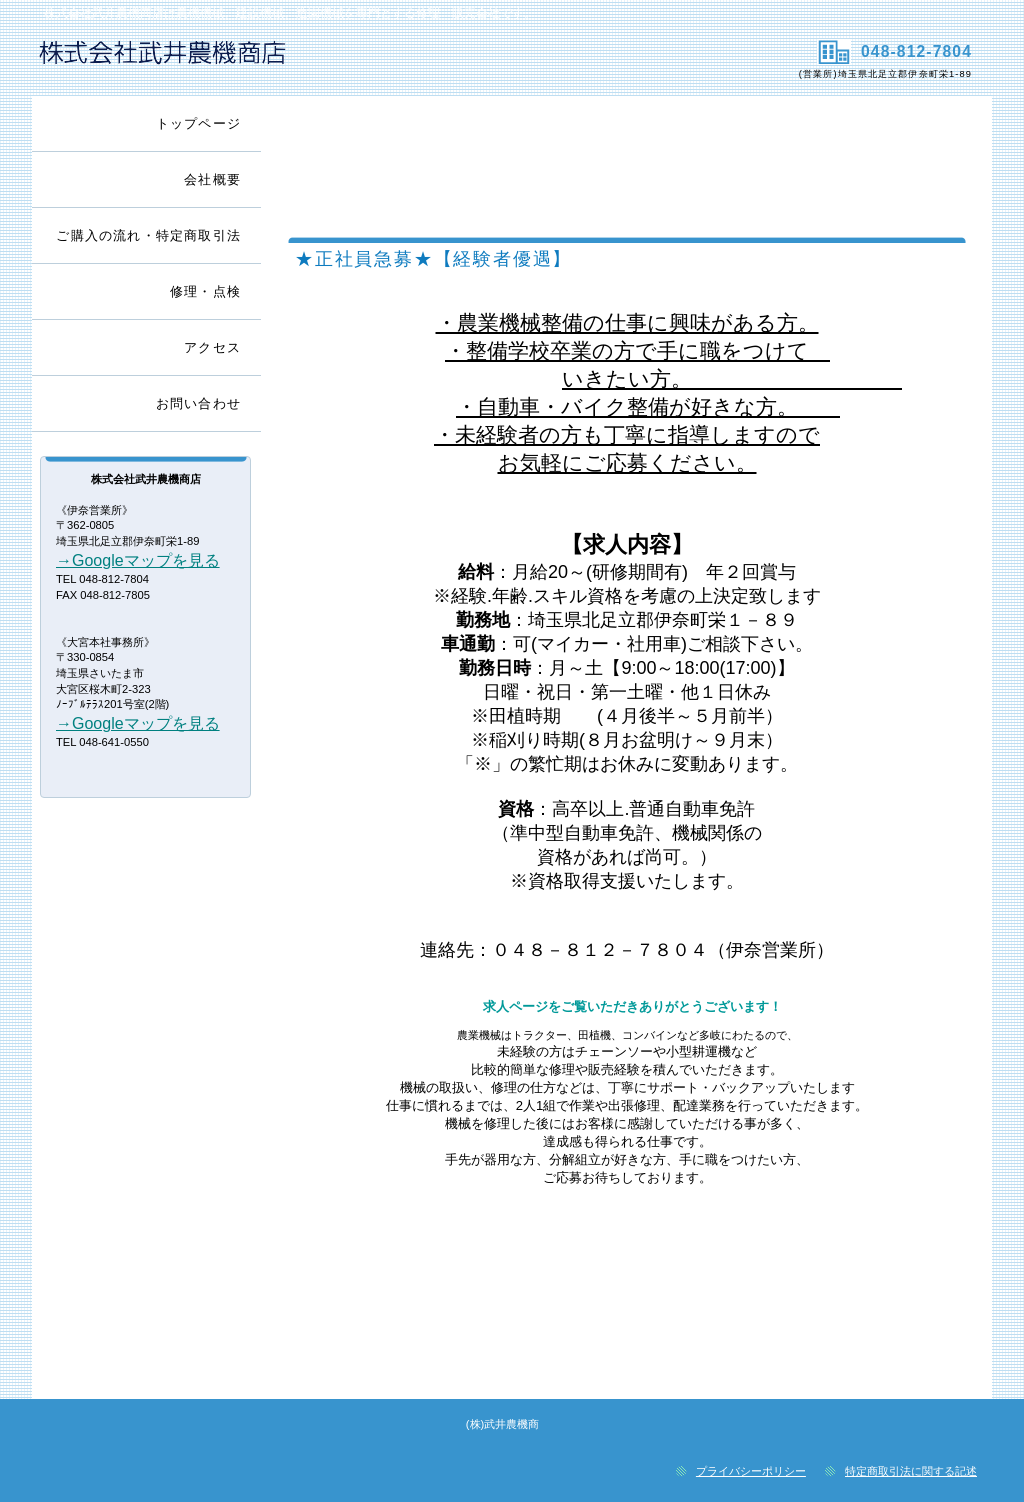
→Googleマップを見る (138, 560)
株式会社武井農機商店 (269, 61)
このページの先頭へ (902, 1381)
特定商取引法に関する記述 (911, 1471)
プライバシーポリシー (751, 1471)
